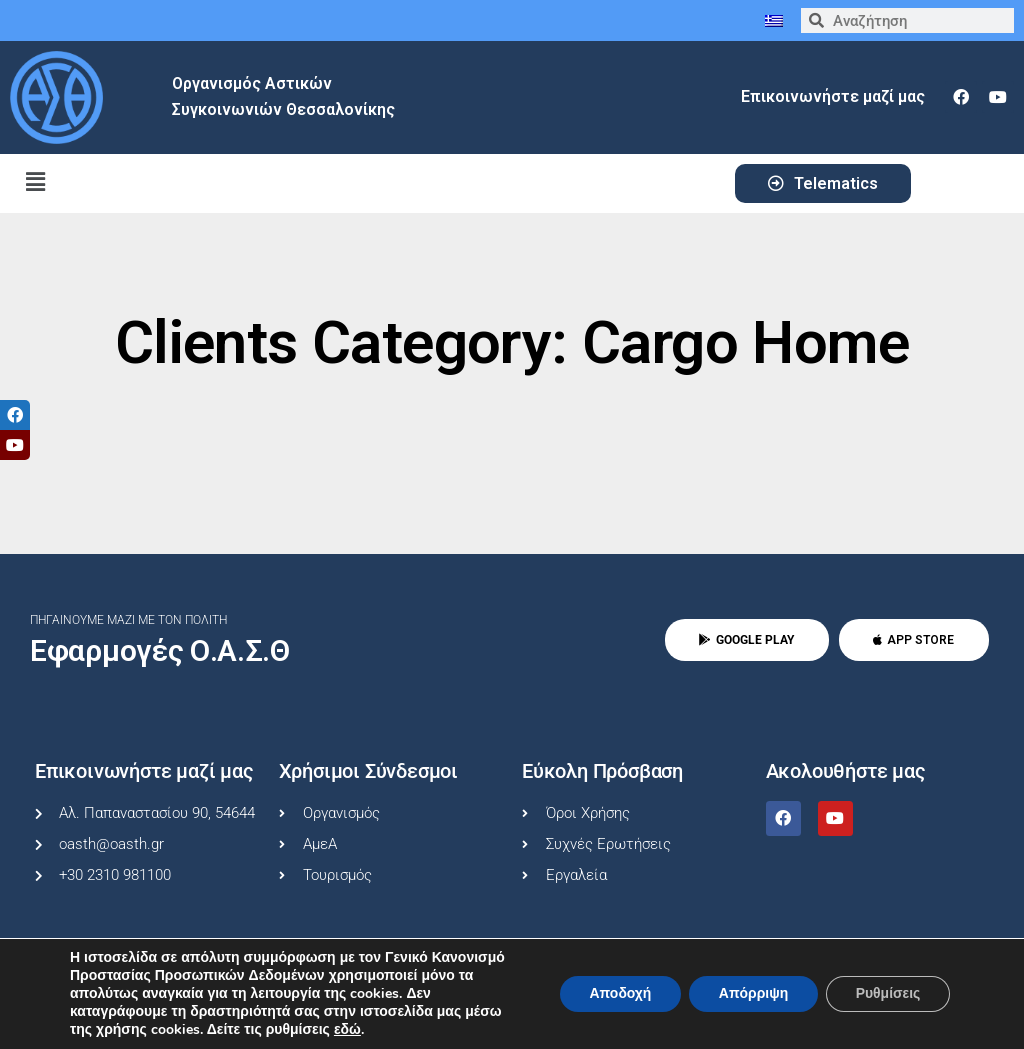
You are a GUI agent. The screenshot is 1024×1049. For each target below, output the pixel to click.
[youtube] (998, 97)
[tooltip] (15, 415)
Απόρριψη (752, 993)
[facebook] (961, 97)
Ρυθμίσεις (887, 993)
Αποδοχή (618, 993)
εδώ (347, 1030)
